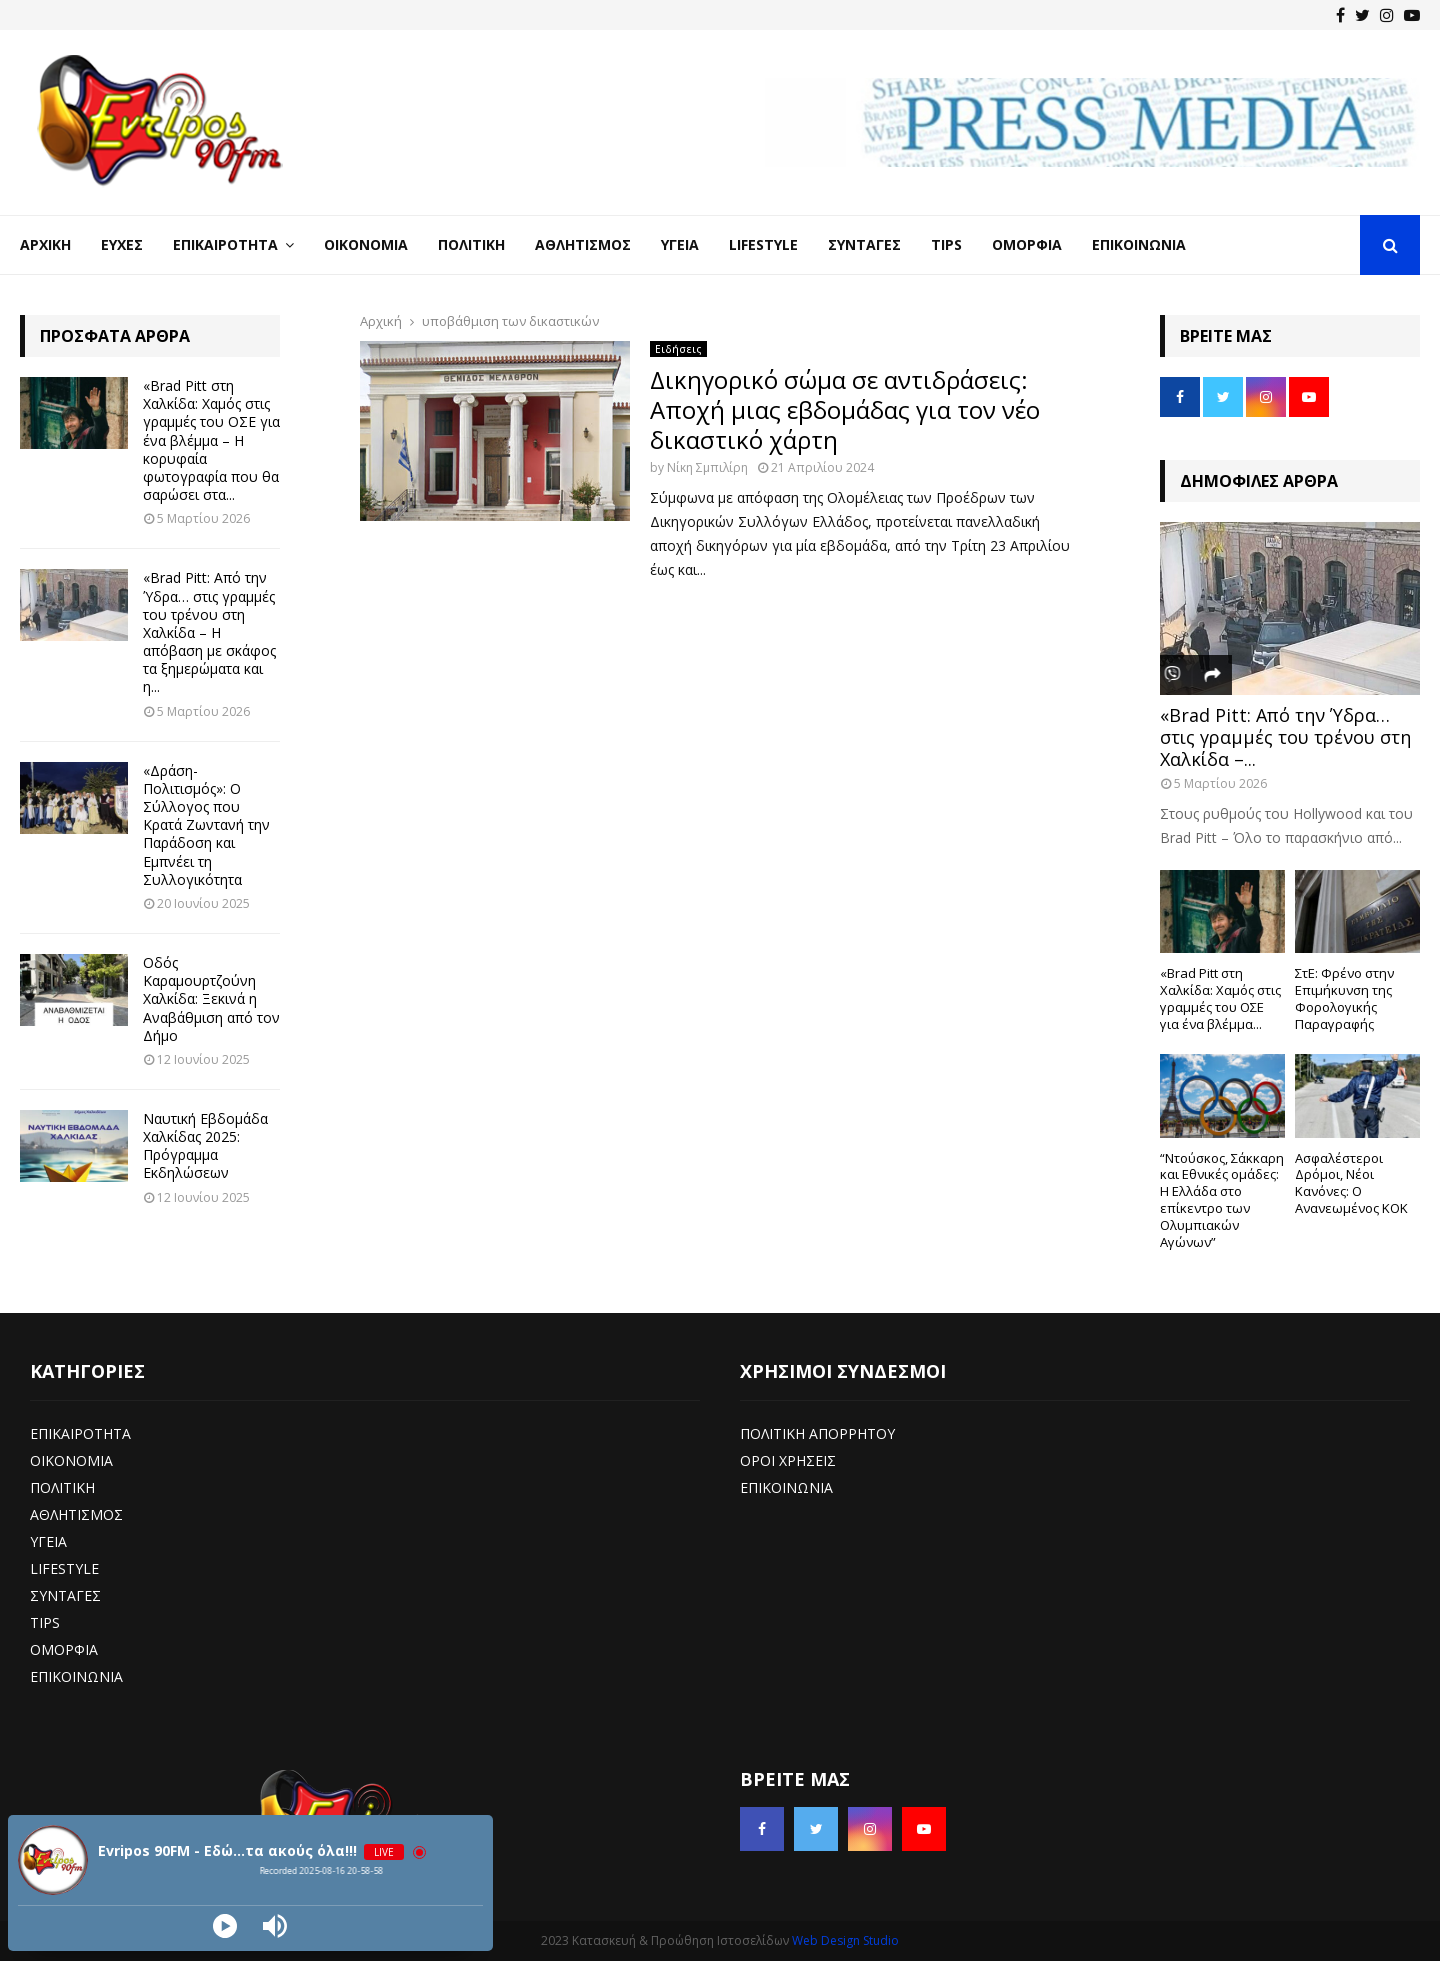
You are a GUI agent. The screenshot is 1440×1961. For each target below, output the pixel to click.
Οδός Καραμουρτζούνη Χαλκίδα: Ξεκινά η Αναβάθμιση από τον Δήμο (211, 999)
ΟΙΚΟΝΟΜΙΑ (71, 1460)
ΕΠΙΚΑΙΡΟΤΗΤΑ (80, 1433)
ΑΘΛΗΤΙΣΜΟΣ (76, 1514)
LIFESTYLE (64, 1568)
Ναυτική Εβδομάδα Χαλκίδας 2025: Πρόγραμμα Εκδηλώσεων (205, 1146)
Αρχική (45, 244)
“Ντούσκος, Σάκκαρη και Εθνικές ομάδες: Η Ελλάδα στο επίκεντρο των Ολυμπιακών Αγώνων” (1222, 1200)
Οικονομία (366, 244)
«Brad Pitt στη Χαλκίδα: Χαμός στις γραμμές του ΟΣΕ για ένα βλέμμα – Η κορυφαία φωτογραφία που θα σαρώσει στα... (211, 440)
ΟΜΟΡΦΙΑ (64, 1649)
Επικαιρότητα (225, 244)
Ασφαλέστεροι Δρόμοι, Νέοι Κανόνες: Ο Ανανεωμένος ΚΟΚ (1351, 1183)
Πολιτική (471, 244)
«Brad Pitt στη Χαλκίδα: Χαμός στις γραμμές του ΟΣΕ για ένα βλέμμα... (1220, 998)
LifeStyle (763, 244)
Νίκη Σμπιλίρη (707, 467)
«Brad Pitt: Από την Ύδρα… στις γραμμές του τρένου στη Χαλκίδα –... (1285, 736)
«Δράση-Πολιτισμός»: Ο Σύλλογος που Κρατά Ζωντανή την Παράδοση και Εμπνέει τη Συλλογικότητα (206, 825)
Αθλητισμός (583, 244)
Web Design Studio (845, 1940)
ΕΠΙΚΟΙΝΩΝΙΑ (76, 1676)
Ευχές (122, 244)
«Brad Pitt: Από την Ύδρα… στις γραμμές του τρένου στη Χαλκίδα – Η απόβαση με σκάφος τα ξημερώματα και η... (209, 632)
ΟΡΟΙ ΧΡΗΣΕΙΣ (788, 1460)
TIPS (45, 1622)
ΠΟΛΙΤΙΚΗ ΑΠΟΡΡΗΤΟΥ (817, 1433)
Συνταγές (864, 244)
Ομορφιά (1027, 244)
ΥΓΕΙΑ (48, 1541)
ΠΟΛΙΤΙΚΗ (62, 1487)
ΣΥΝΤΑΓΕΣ (65, 1595)
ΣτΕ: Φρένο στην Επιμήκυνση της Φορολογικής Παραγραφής (1344, 998)
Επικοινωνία (1139, 244)
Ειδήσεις (678, 349)
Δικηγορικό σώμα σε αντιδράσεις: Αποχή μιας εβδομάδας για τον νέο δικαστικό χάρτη (845, 409)
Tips (946, 244)
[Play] (225, 1926)
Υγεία (680, 244)
